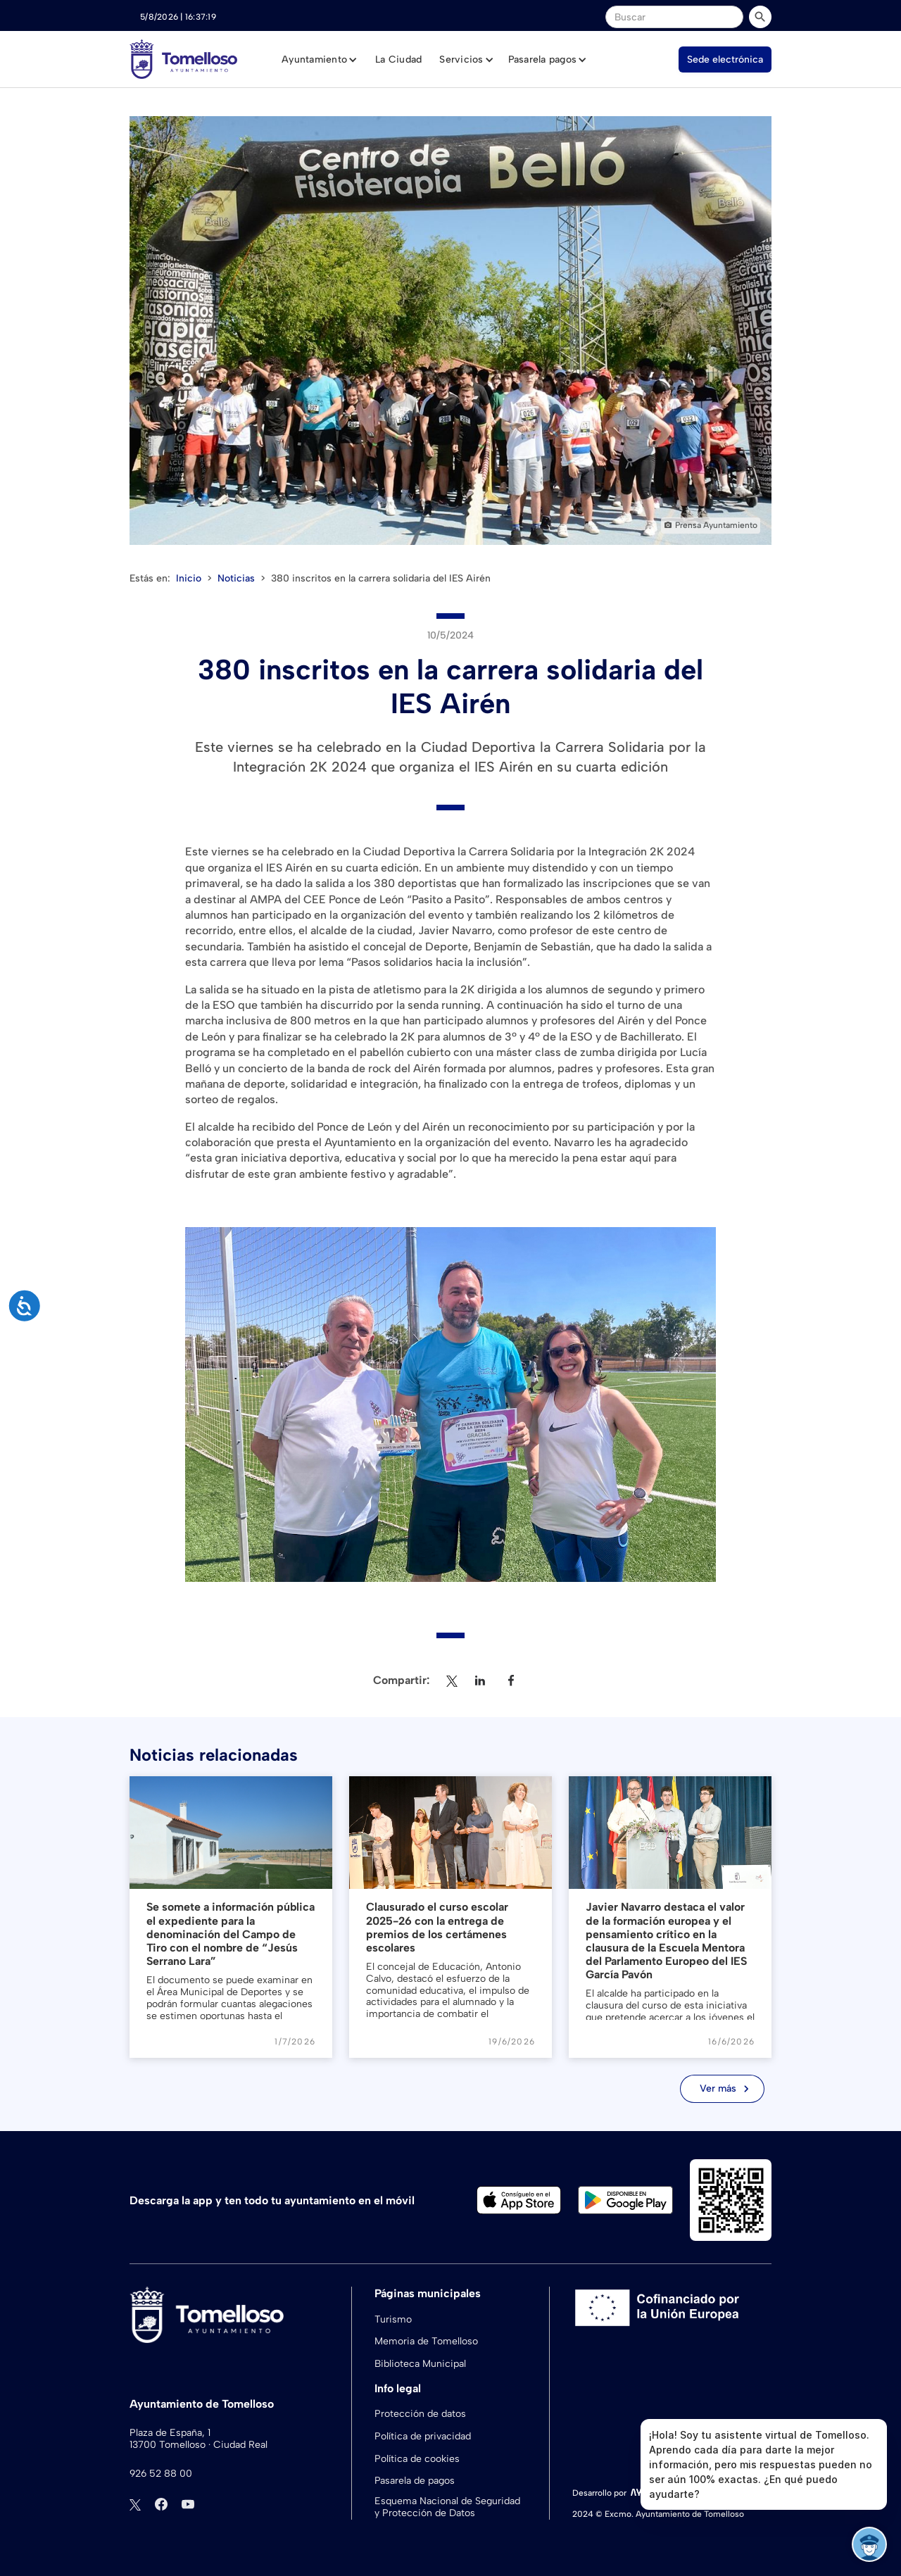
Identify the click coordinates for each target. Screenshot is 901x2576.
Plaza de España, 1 (170, 2433)
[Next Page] (722, 2089)
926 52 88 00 (161, 2474)
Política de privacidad (422, 2436)
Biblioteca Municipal (420, 2364)
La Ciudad (398, 59)
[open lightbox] (450, 330)
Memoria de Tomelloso (426, 2341)
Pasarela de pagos (414, 2481)
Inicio (188, 578)
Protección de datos (420, 2414)
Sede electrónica (725, 59)
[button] (320, 60)
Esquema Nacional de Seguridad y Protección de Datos (447, 2507)
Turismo (393, 2319)
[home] (183, 59)
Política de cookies (417, 2459)
